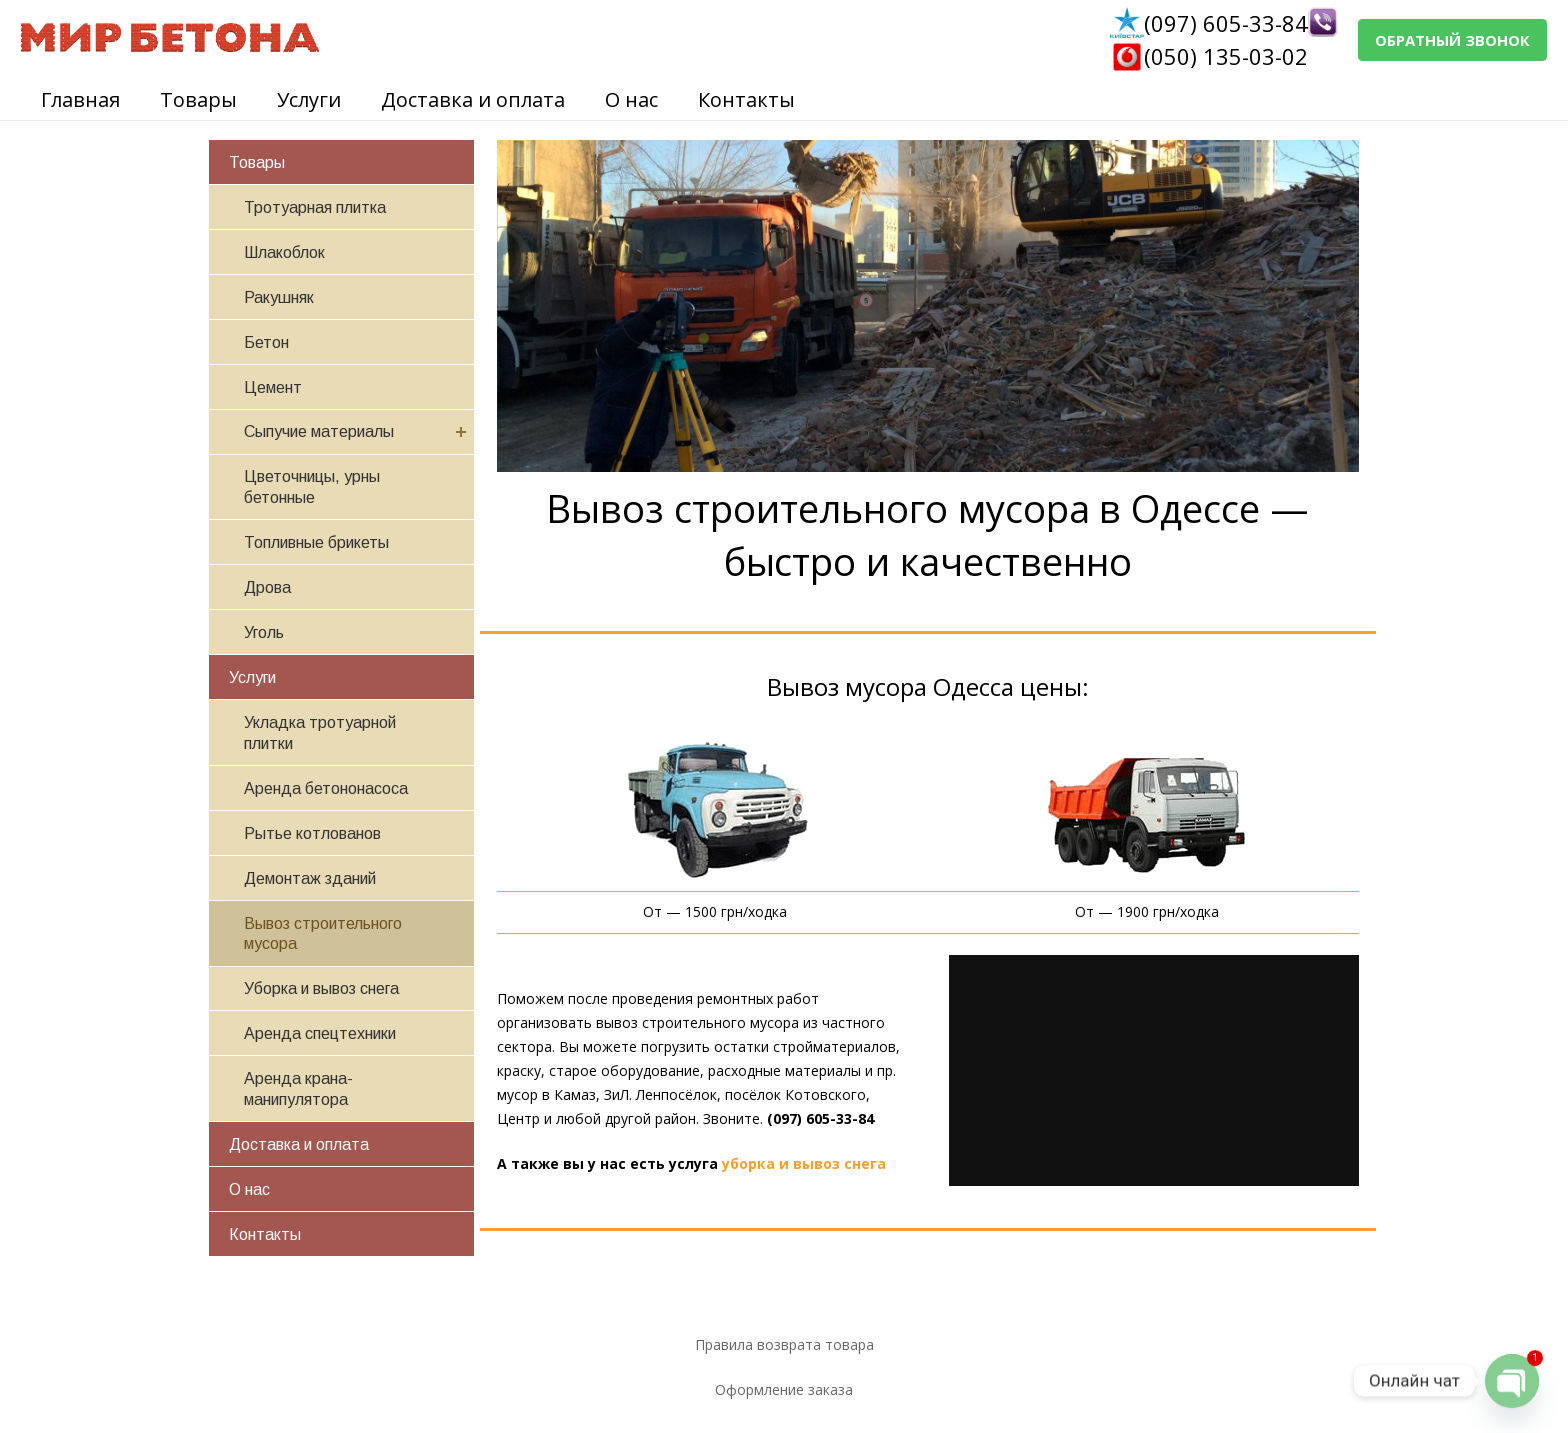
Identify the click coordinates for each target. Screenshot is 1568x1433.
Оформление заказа (784, 1389)
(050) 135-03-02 (1226, 56)
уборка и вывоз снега (804, 1163)
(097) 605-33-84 (1226, 23)
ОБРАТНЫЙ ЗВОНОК (1452, 40)
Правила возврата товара (784, 1344)
